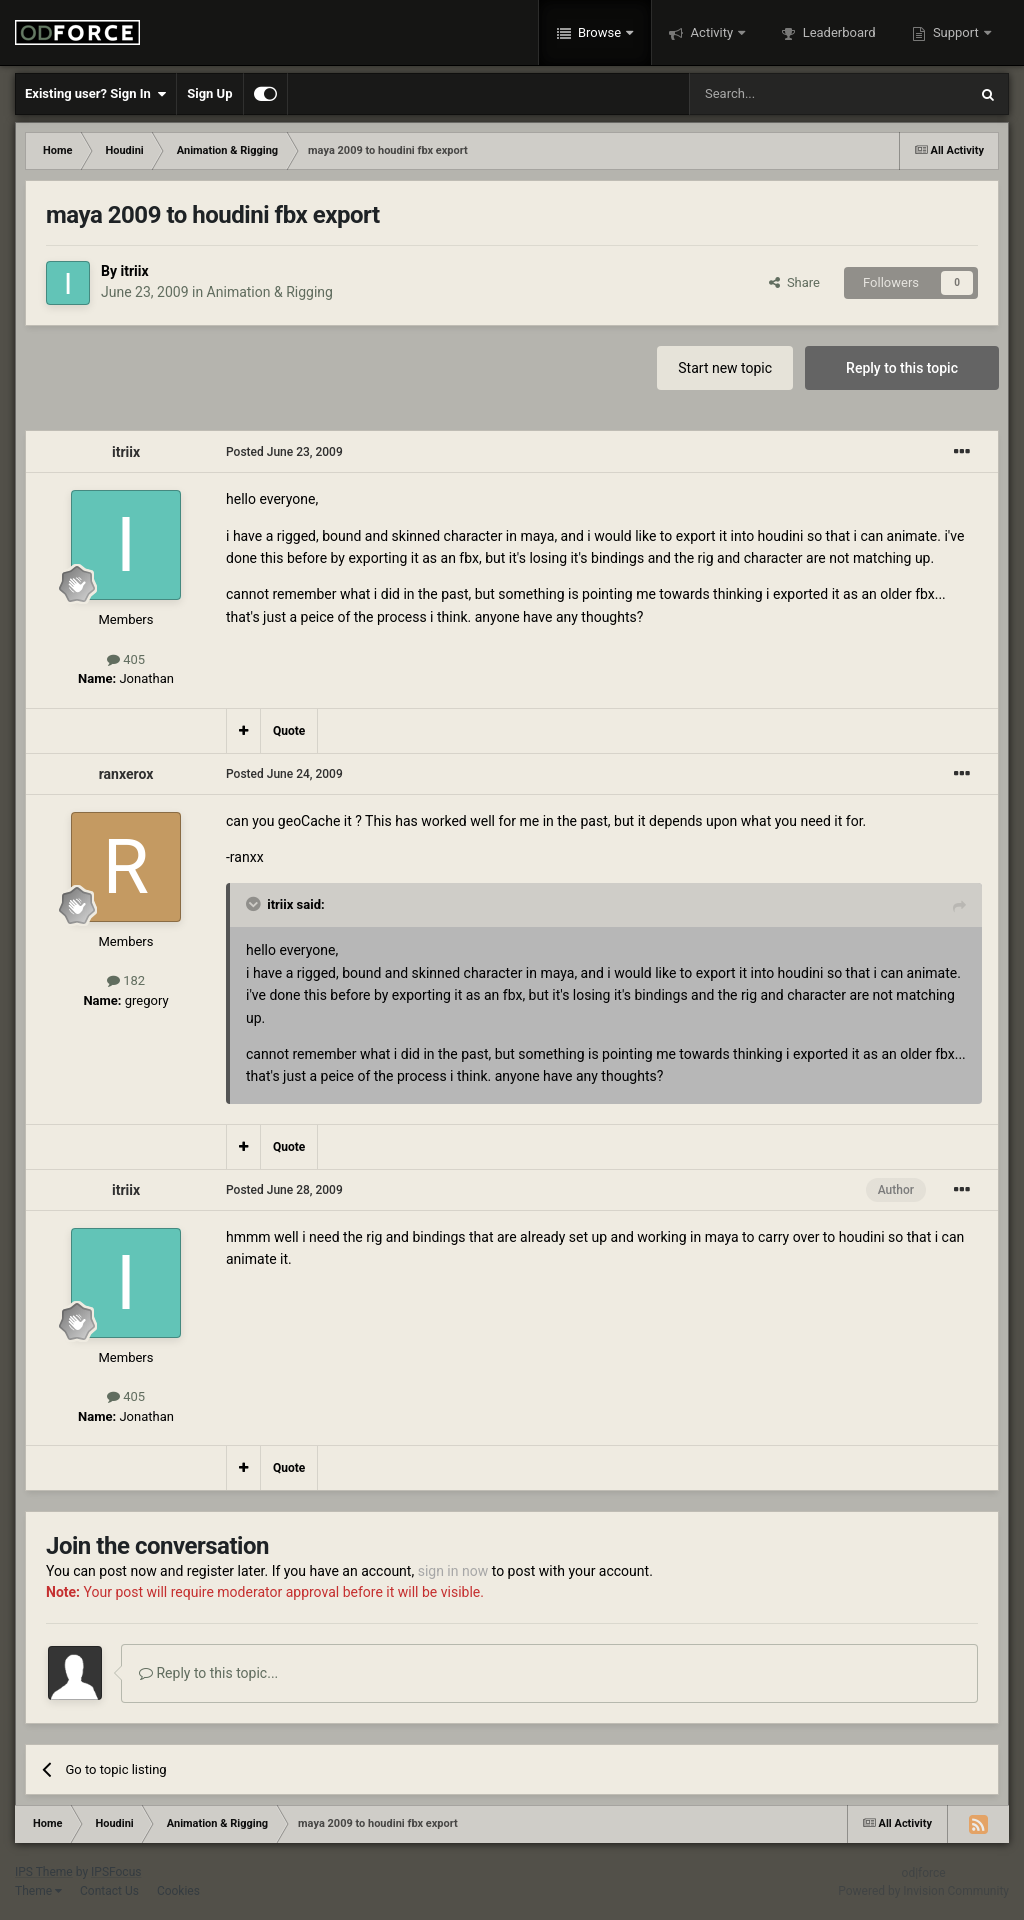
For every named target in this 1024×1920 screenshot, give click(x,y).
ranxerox (126, 774)
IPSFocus (116, 1872)
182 (126, 980)
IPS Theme (44, 1872)
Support (956, 32)
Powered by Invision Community (923, 1891)
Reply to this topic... (208, 1673)
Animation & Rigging (270, 292)
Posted (284, 452)
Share (794, 282)
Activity (711, 32)
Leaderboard (837, 32)
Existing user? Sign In (95, 94)
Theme (38, 1891)
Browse (600, 32)
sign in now (453, 1571)
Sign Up (209, 93)
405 (126, 659)
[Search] (781, 94)
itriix (134, 271)
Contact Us (109, 1891)
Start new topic (725, 368)
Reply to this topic (902, 368)
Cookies (178, 1891)
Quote (289, 731)
